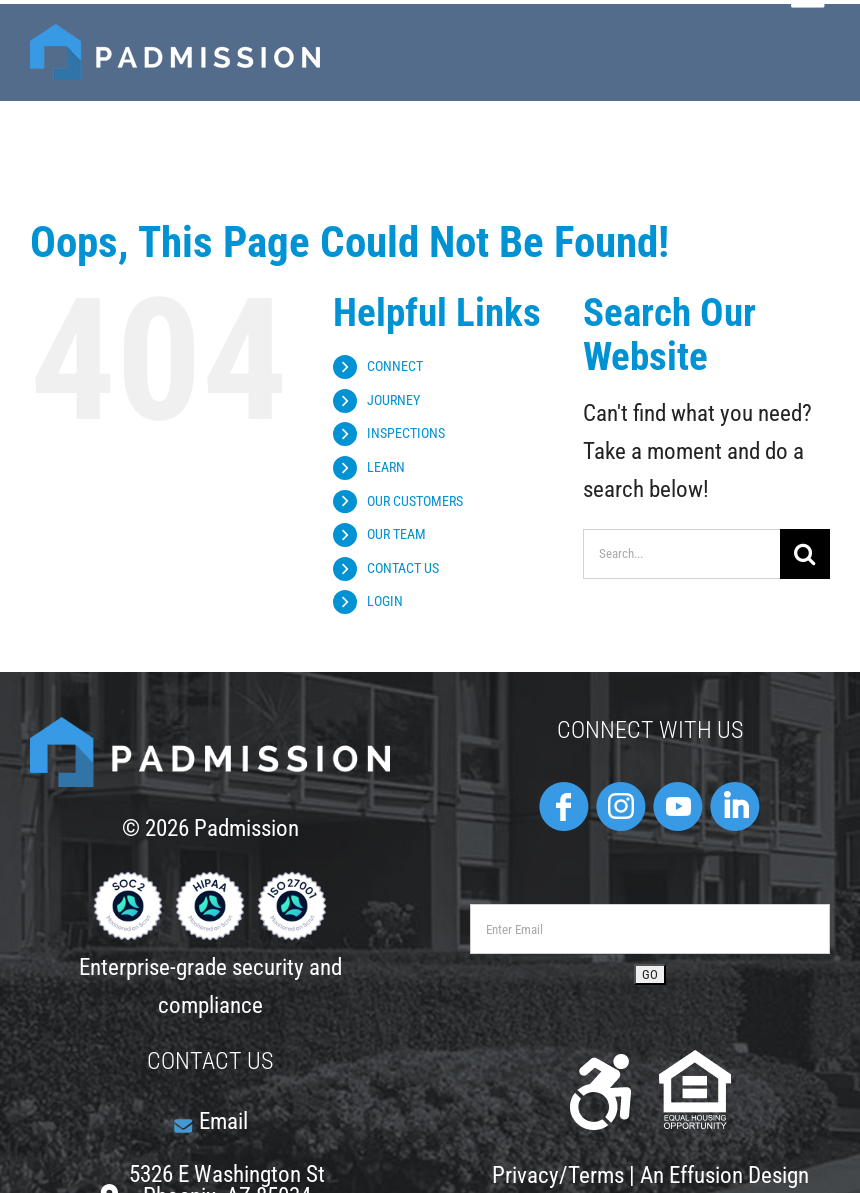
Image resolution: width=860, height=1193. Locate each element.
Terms (596, 1175)
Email (223, 1121)
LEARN (386, 467)
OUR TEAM (396, 534)
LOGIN (385, 601)
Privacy (525, 1175)
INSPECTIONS (406, 433)
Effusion (706, 1175)
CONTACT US (403, 568)
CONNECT (395, 366)
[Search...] (681, 554)
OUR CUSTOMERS (415, 501)
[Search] (805, 554)
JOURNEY (393, 400)
